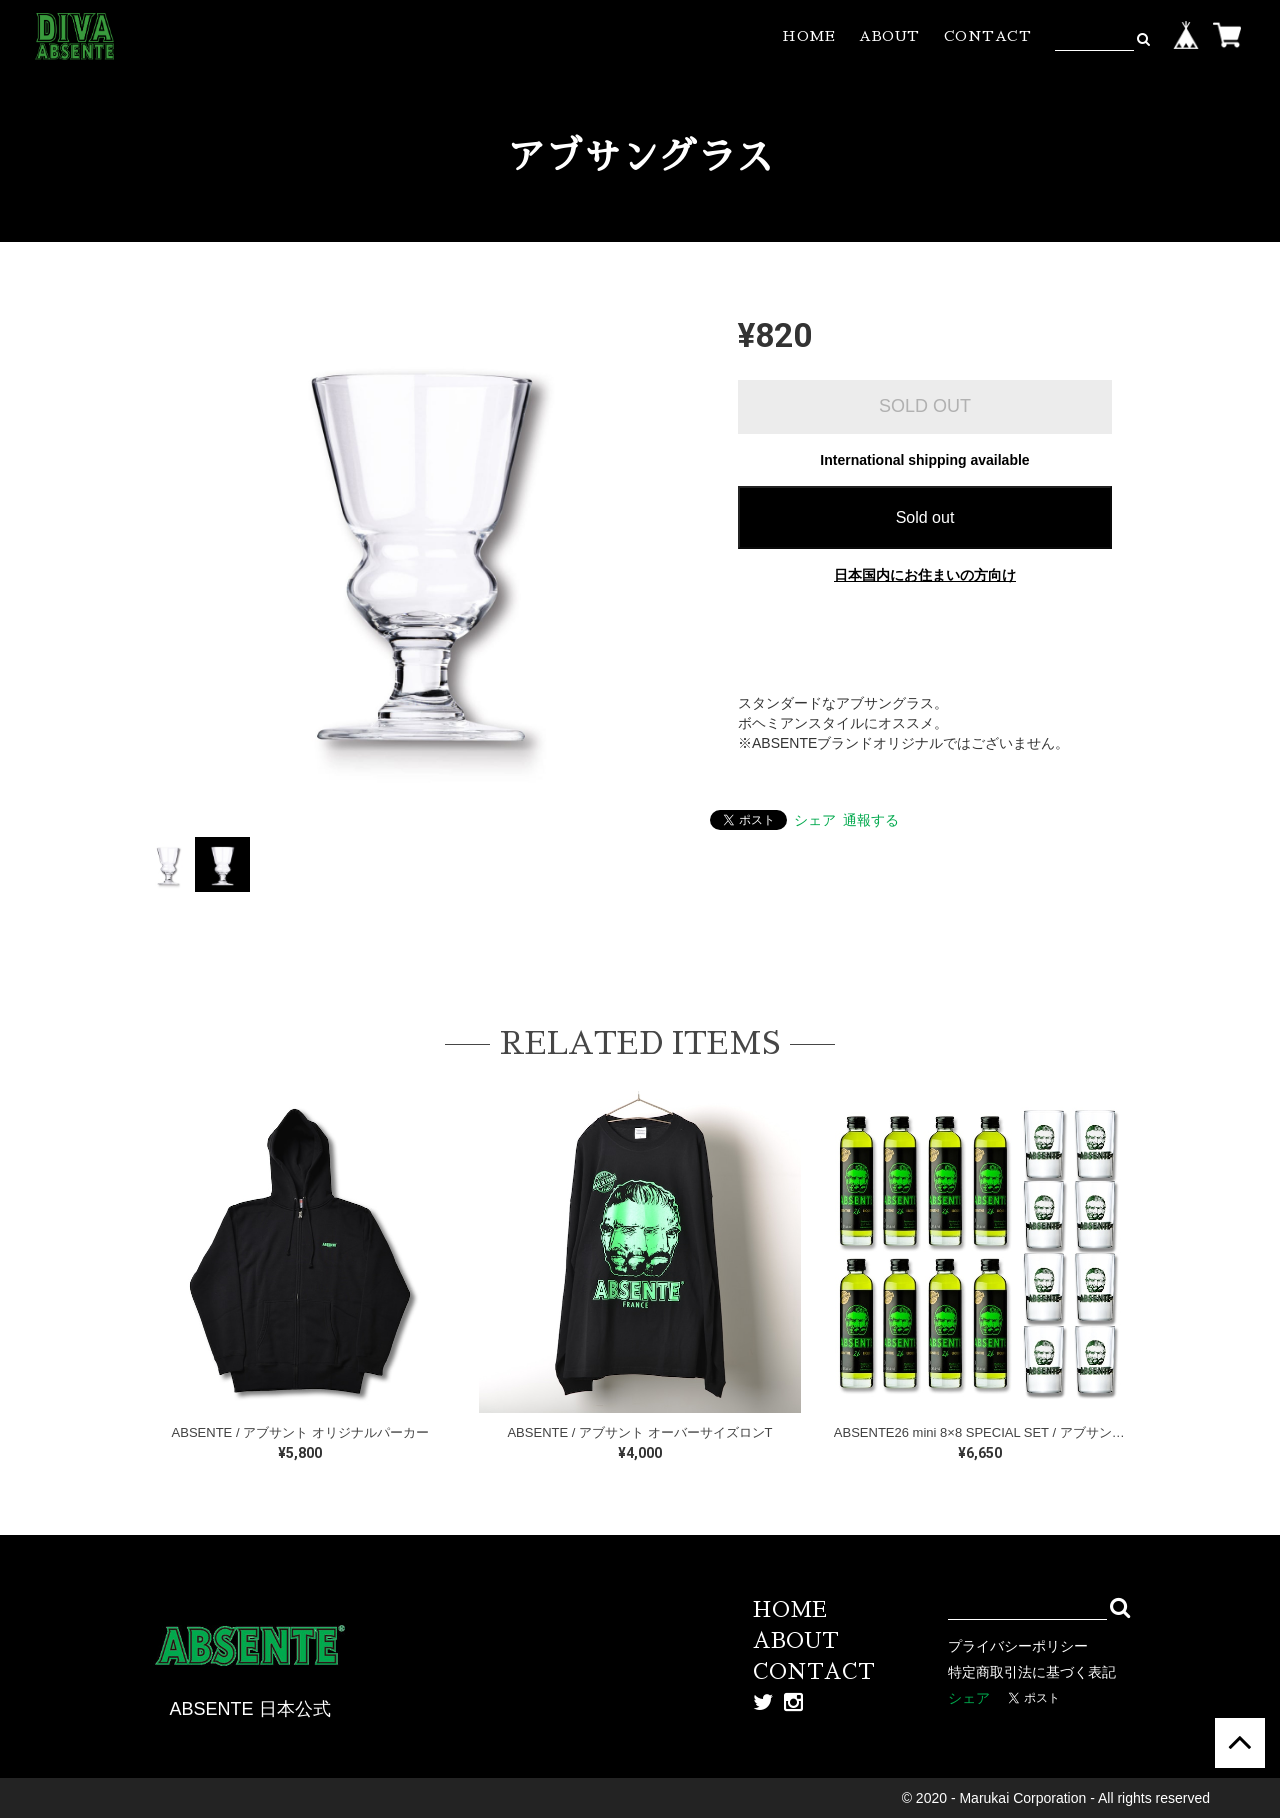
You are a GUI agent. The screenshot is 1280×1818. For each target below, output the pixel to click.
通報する (871, 820)
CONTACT (988, 36)
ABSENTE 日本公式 (249, 1709)
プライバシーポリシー (1018, 1646)
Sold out (925, 517)
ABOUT (889, 36)
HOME (808, 36)
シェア (815, 820)
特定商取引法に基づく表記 (1032, 1672)
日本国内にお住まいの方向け (925, 575)
